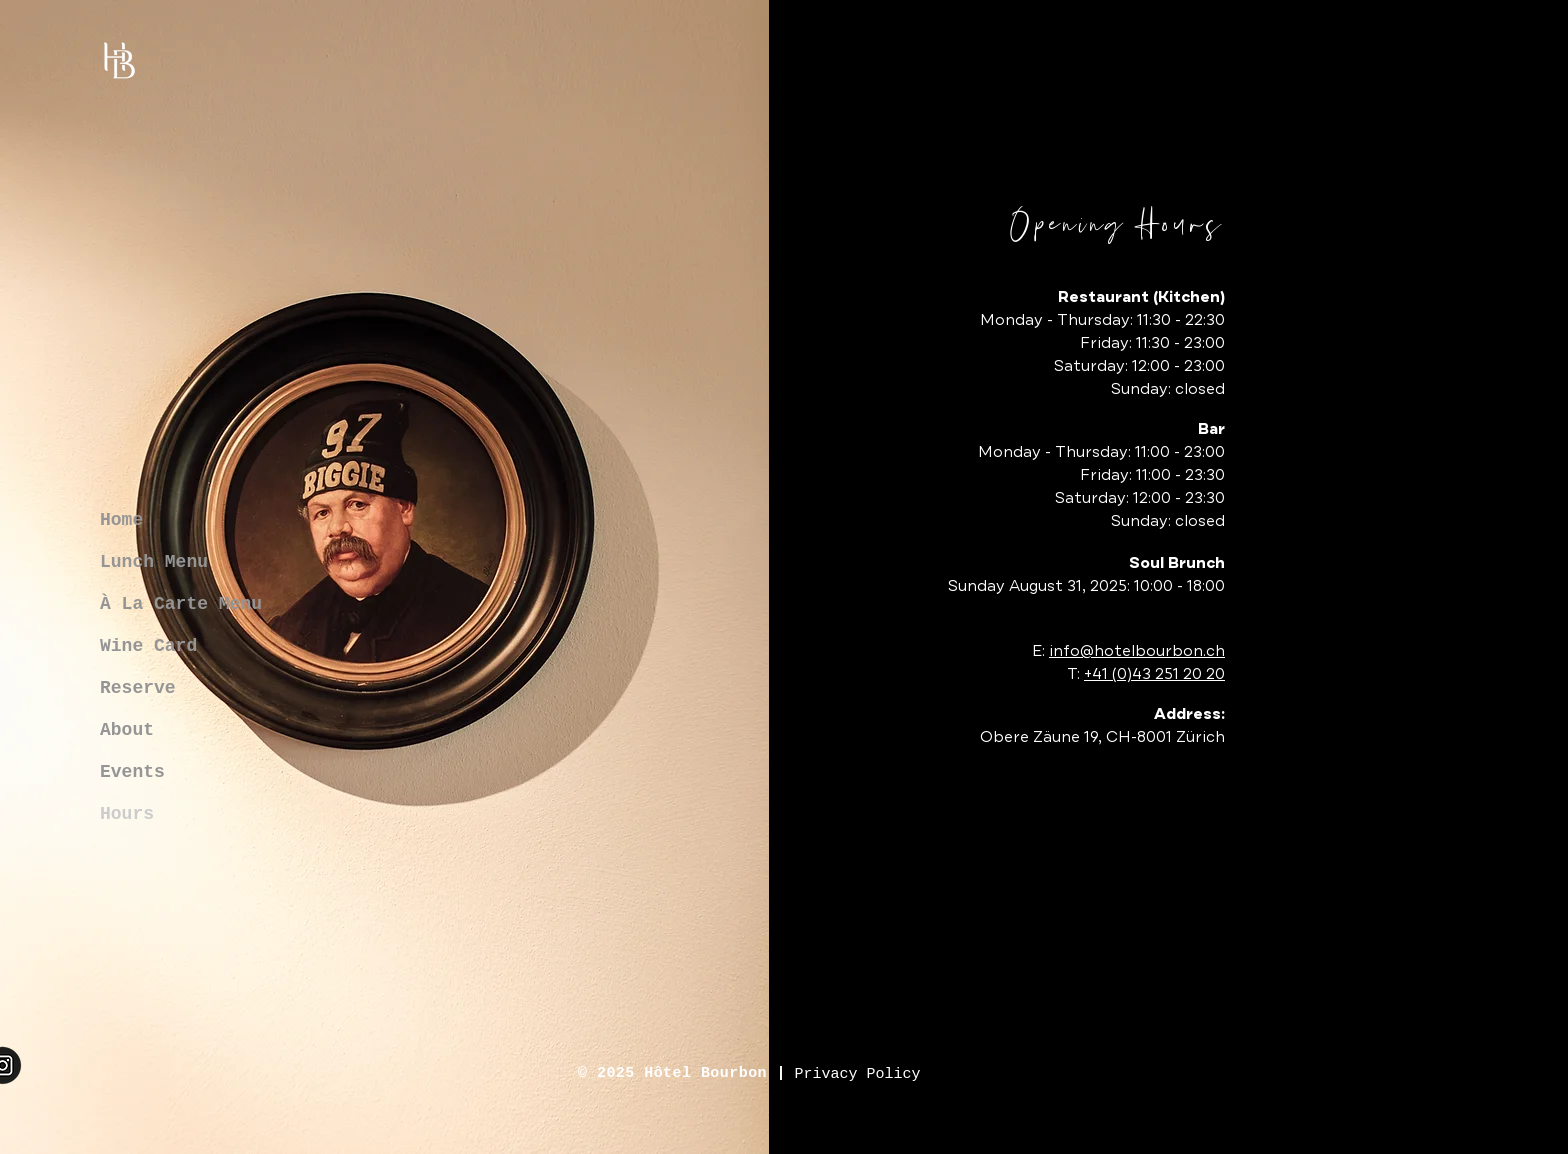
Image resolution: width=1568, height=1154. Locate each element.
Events (132, 772)
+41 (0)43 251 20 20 (1154, 674)
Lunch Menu (154, 562)
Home (121, 520)
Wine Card (148, 646)
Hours (127, 814)
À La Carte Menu (181, 604)
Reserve (138, 688)
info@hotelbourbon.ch (1137, 651)
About (127, 730)
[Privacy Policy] (857, 1074)
